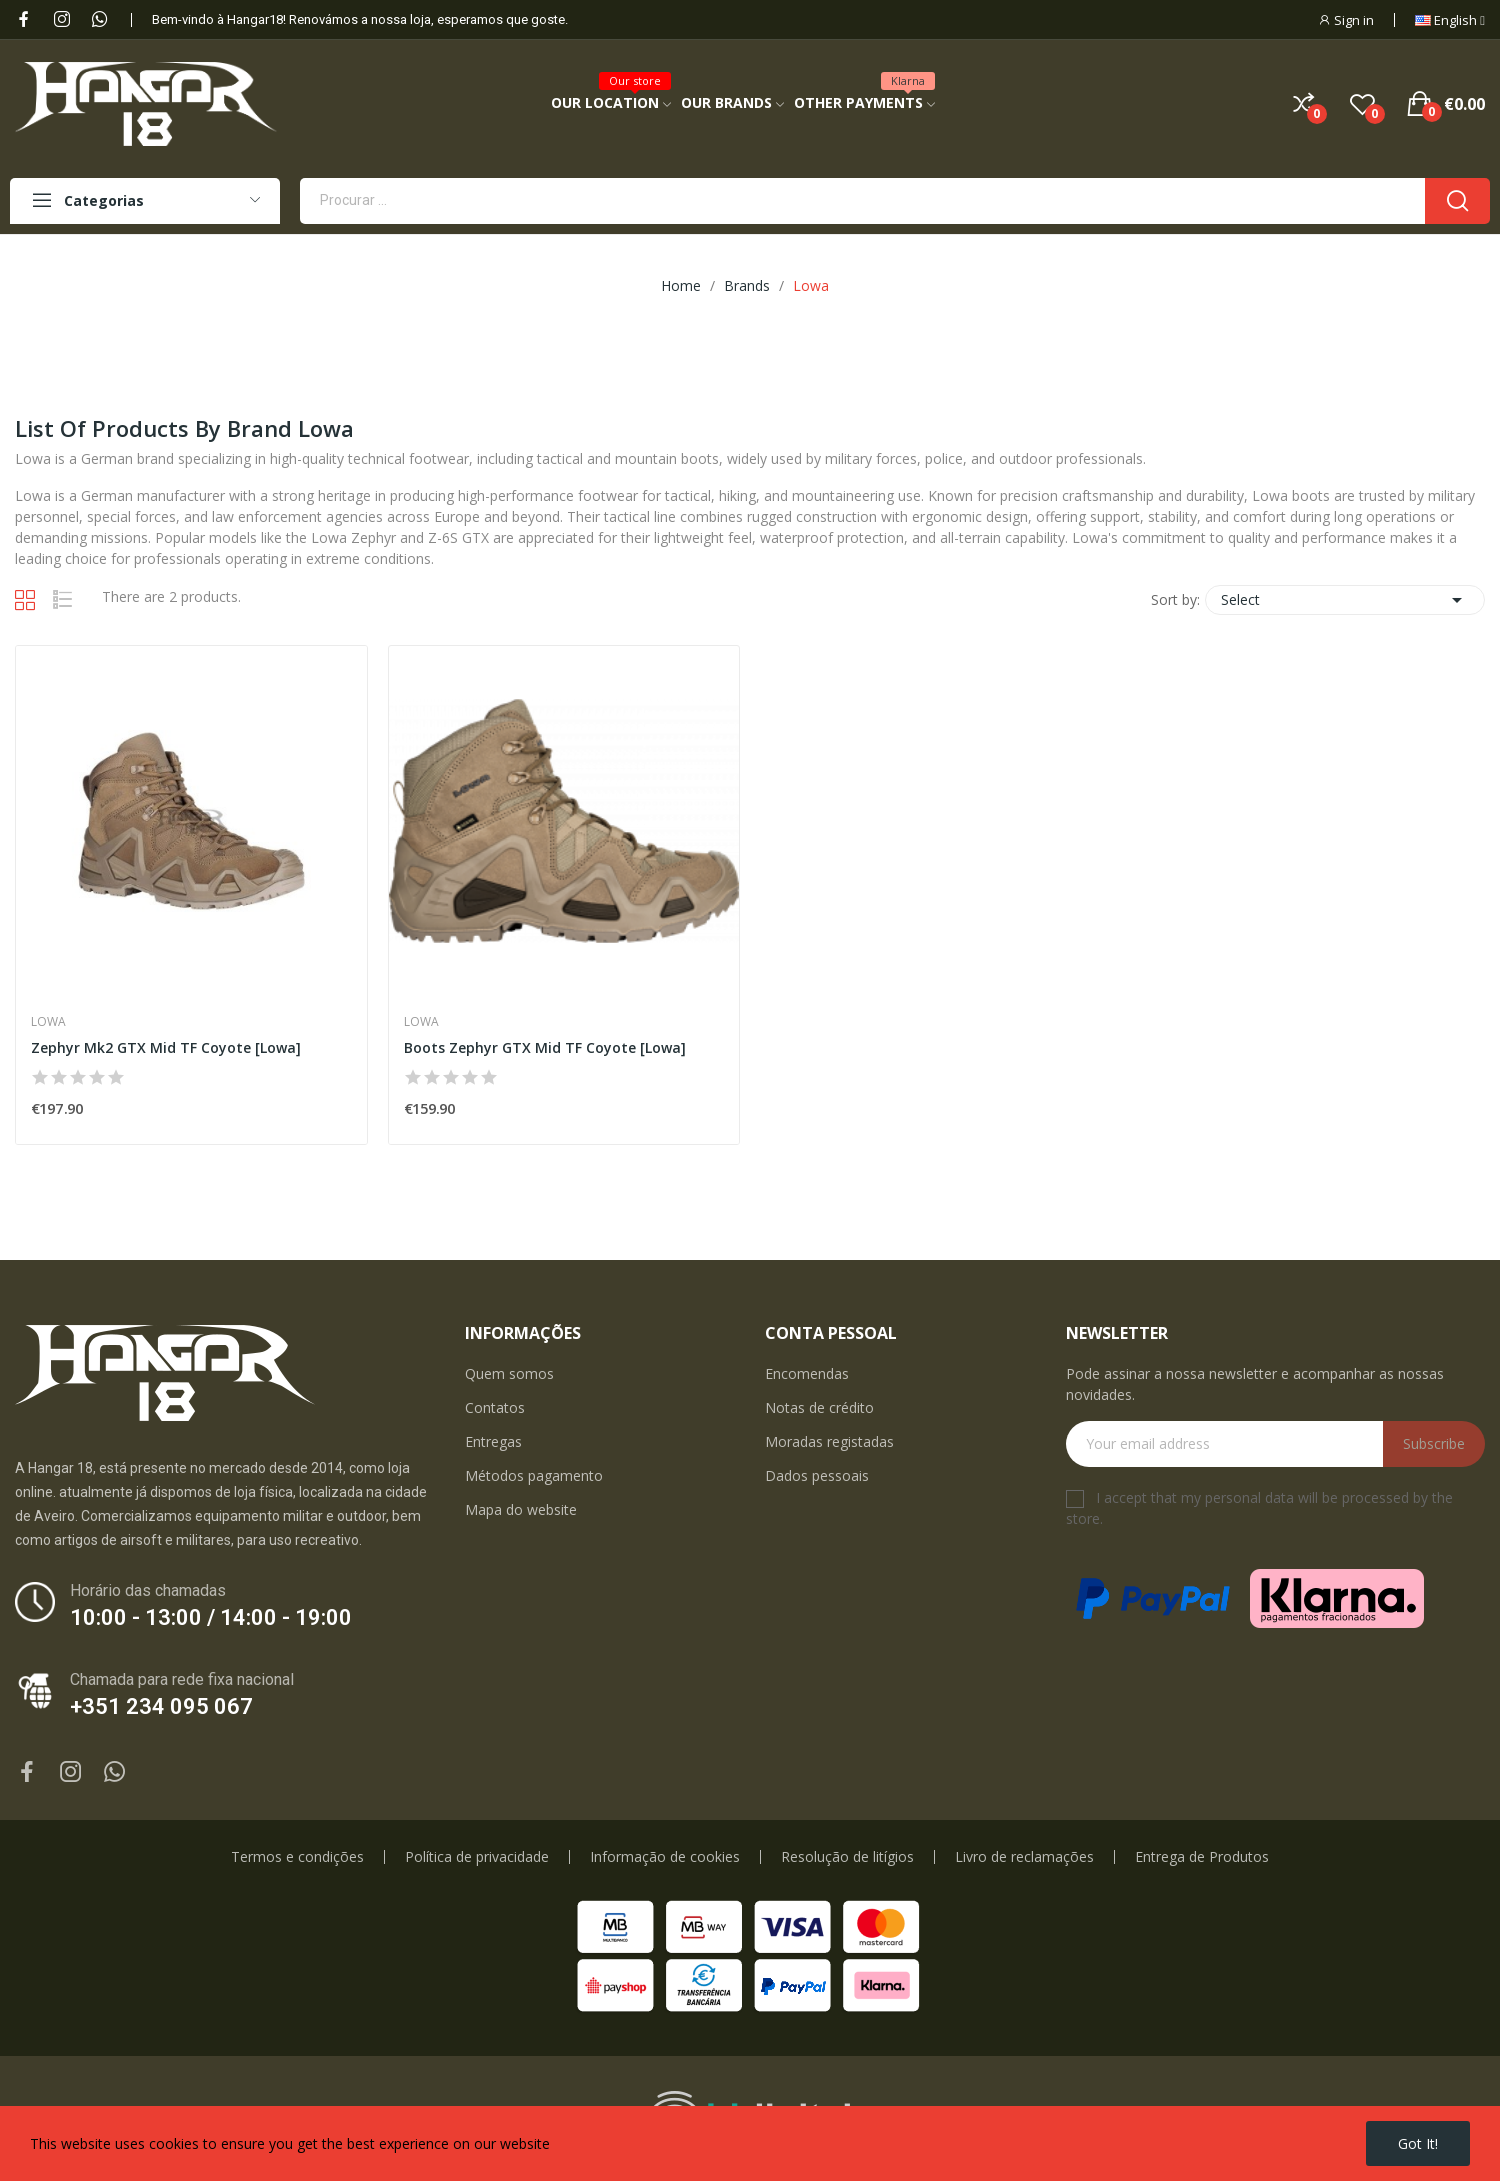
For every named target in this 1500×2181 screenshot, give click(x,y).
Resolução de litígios (847, 1857)
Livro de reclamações (1024, 1857)
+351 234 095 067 (161, 1706)
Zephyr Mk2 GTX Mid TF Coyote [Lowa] (166, 1047)
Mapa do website (521, 1509)
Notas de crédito (819, 1407)
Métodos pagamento (534, 1475)
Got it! (1418, 2143)
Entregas (493, 1441)
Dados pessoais (817, 1475)
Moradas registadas (829, 1441)
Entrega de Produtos (1202, 1857)
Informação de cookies (665, 1857)
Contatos (495, 1407)
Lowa (48, 1022)
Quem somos (509, 1373)
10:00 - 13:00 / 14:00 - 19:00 (211, 1617)
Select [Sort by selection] (1345, 600)
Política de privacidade (477, 1857)
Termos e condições (297, 1857)
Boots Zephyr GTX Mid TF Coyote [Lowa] (545, 1047)
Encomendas (807, 1373)
